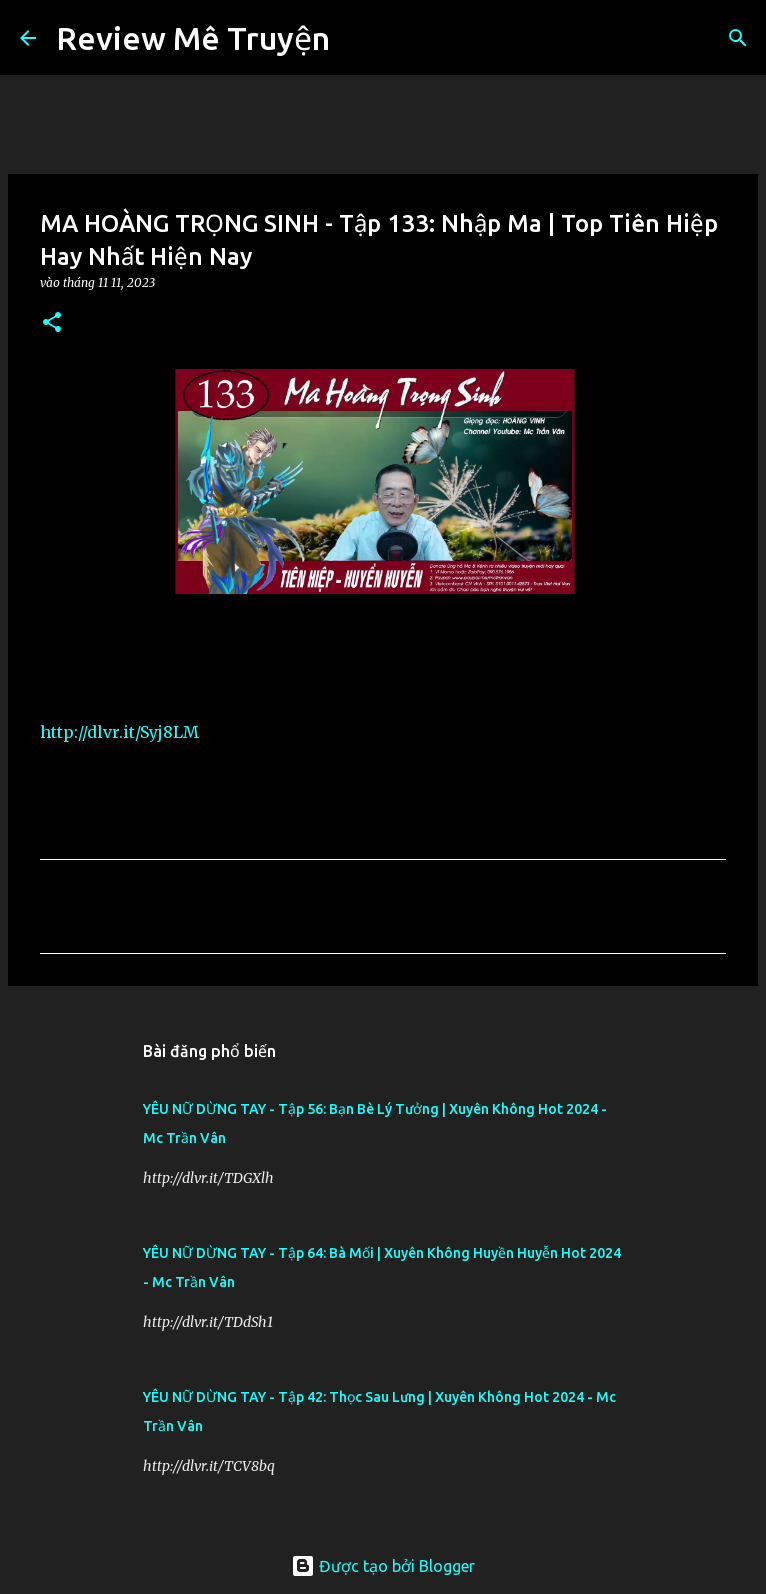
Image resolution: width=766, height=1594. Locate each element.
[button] (52, 323)
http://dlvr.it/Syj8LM (119, 732)
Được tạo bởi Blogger (383, 1566)
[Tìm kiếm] (358, 38)
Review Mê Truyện (193, 38)
